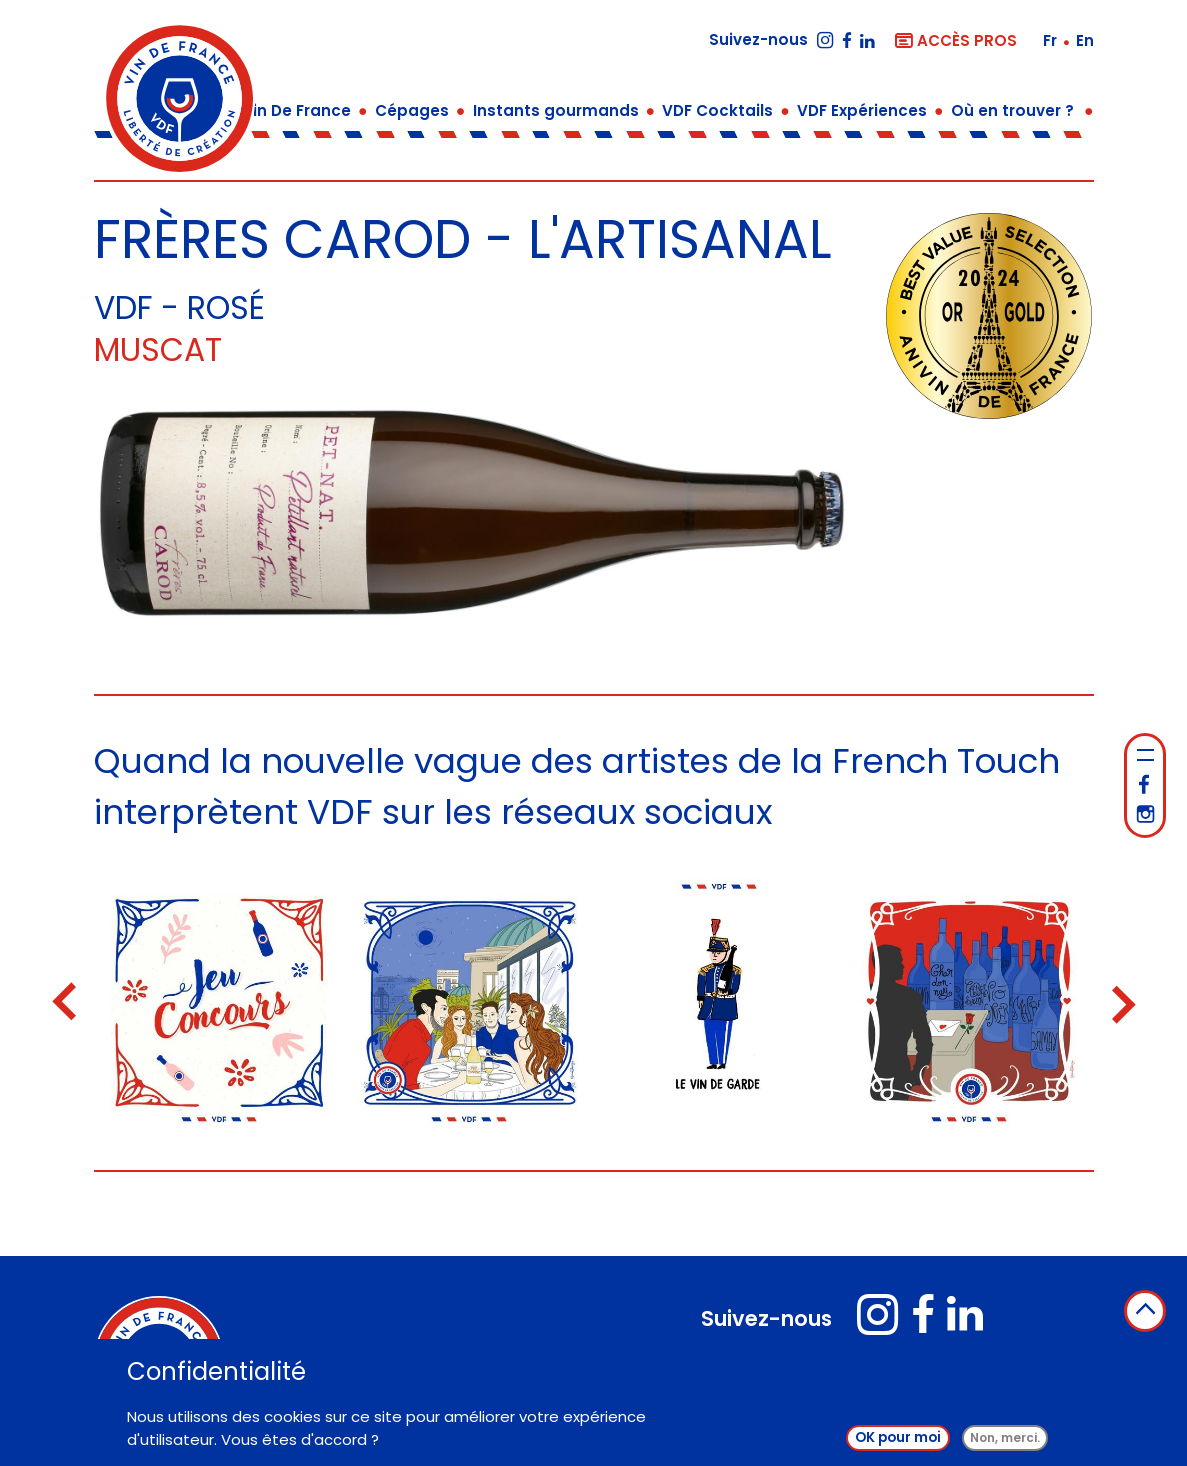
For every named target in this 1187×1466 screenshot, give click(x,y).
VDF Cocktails (717, 110)
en (1085, 40)
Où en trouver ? (1012, 110)
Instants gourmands (556, 110)
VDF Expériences (862, 110)
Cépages (412, 110)
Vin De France (296, 110)
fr (1052, 40)
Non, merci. (1005, 1437)
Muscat (158, 350)
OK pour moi (898, 1437)
